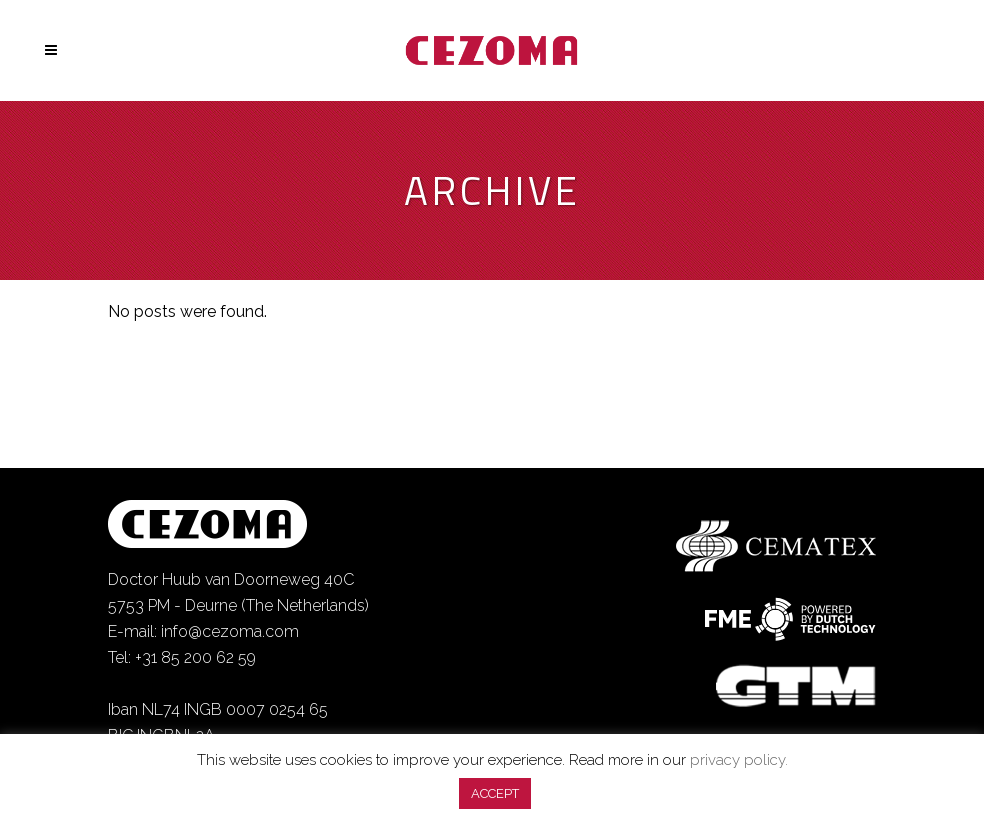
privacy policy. (739, 760)
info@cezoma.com (230, 631)
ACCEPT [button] (495, 793)
